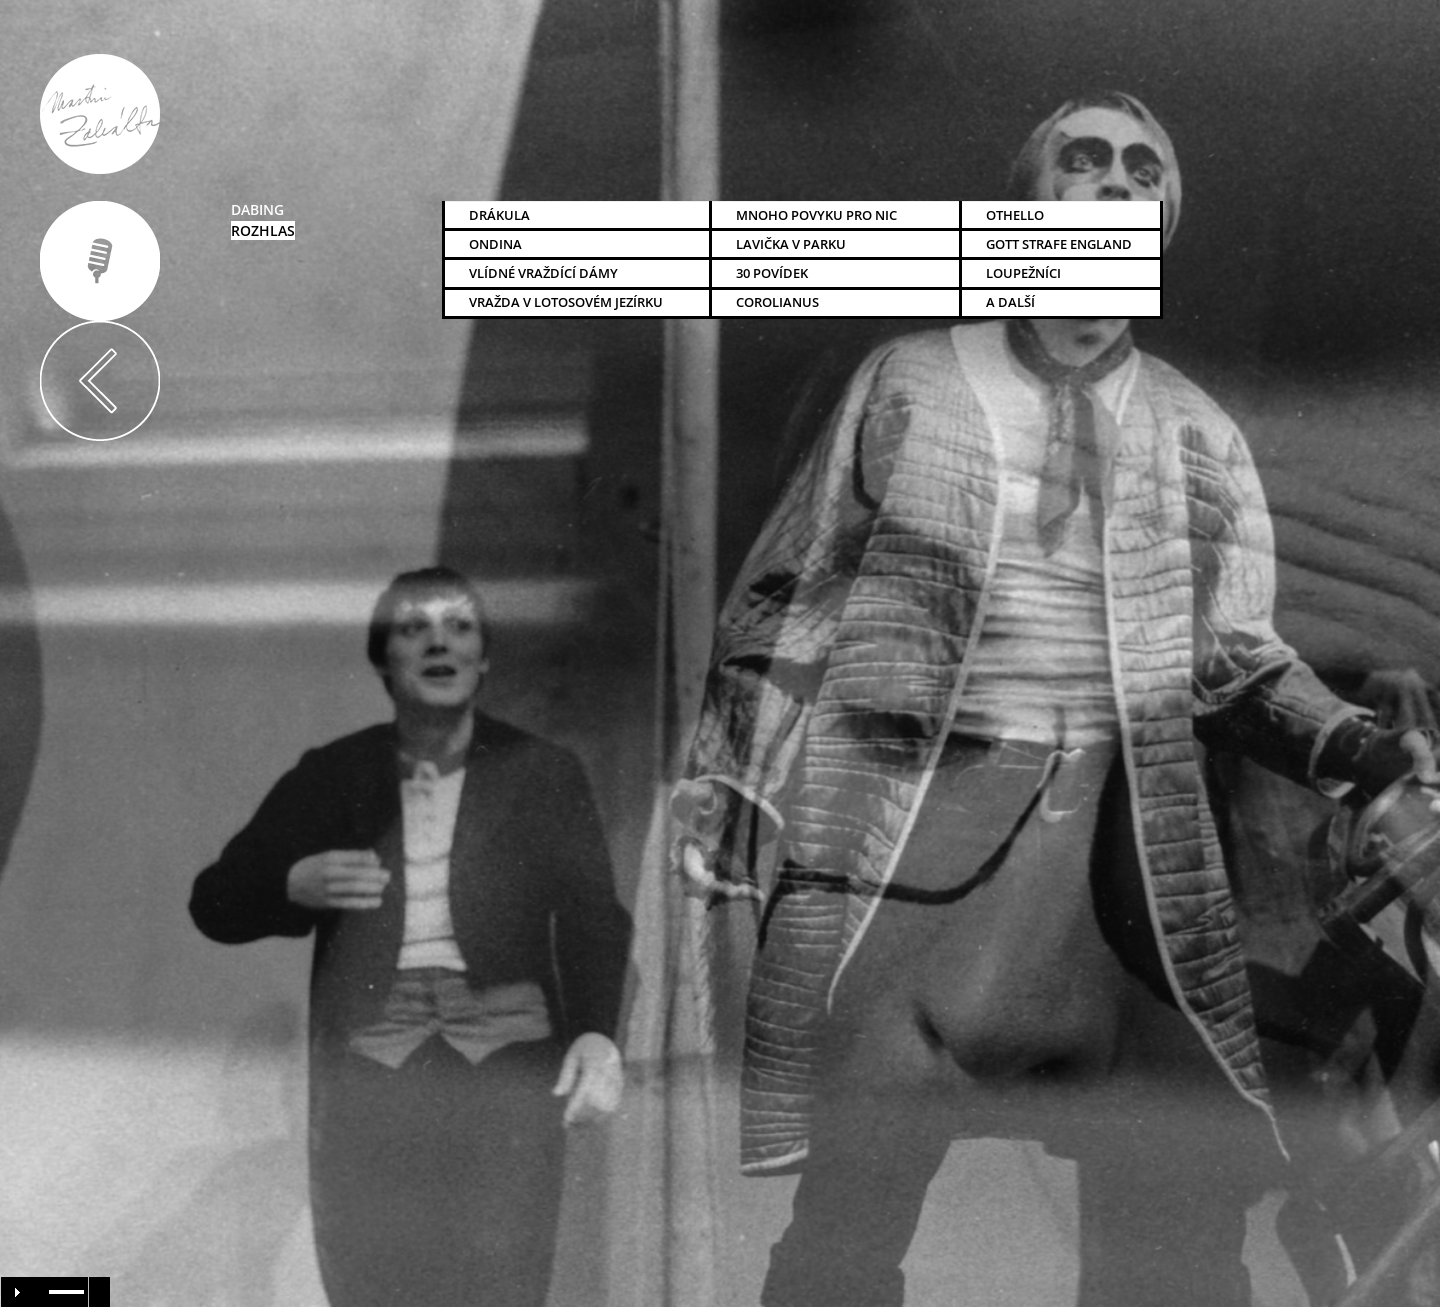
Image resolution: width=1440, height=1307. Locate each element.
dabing (257, 209)
